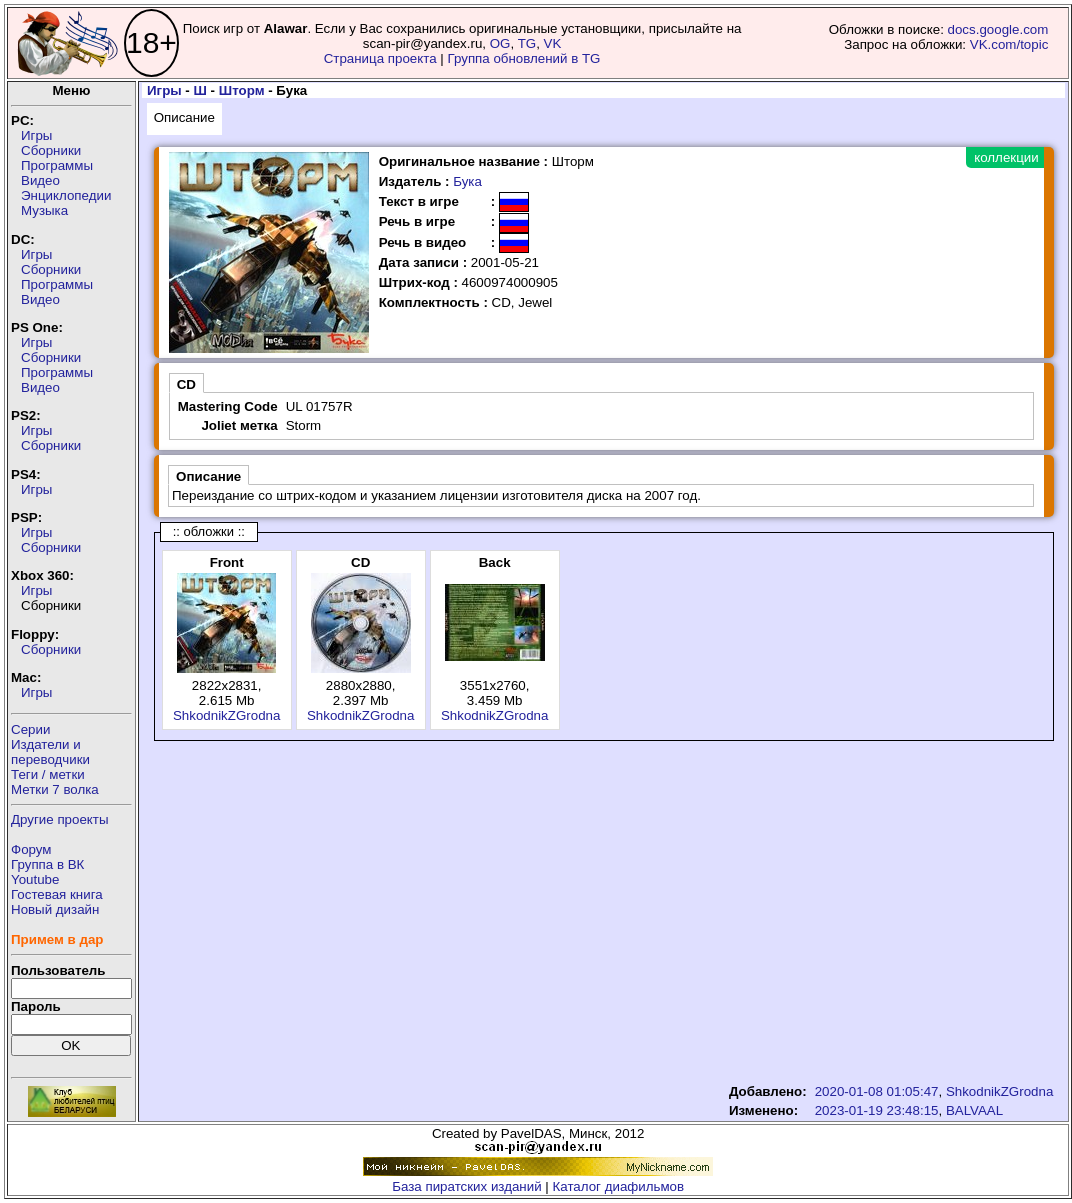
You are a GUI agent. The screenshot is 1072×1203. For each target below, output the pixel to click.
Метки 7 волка (55, 789)
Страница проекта (380, 58)
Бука (467, 181)
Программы (57, 165)
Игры (36, 135)
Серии (30, 729)
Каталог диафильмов (619, 1186)
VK (553, 43)
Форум (31, 849)
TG (527, 43)
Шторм (242, 90)
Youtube (35, 879)
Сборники (51, 150)
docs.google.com (998, 29)
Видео (40, 180)
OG (500, 43)
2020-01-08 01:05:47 (877, 1091)
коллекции (1006, 157)
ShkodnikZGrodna (226, 715)
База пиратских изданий (466, 1186)
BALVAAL (974, 1110)
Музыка (44, 210)
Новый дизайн (55, 909)
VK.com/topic (1009, 44)
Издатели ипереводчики (50, 752)
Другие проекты (60, 819)
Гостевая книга (57, 894)
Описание (184, 117)
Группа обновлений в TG (524, 58)
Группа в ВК (47, 864)
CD (186, 384)
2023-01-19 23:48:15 (877, 1110)
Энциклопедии (66, 195)
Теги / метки (48, 774)
